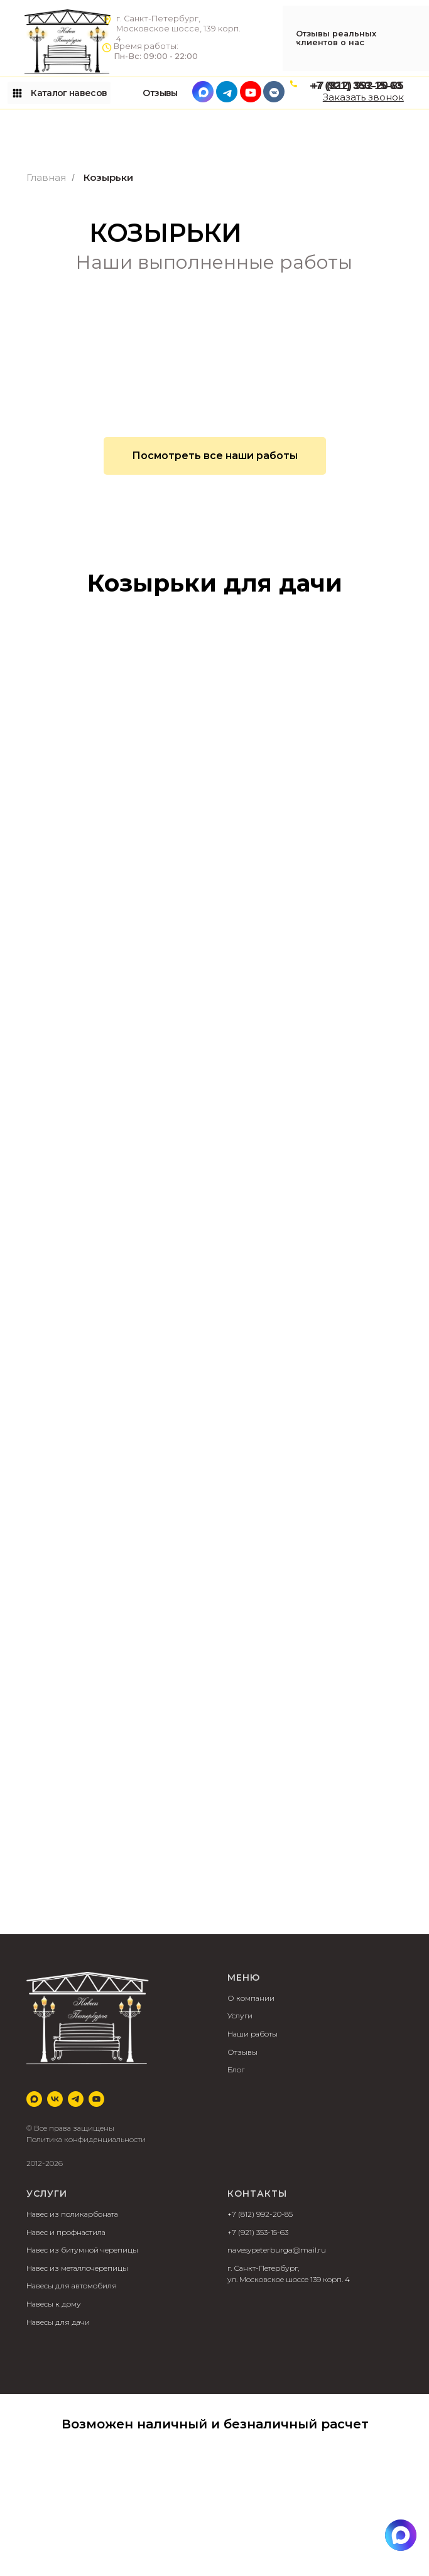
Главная (46, 177)
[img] (400, 2535)
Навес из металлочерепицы (77, 2268)
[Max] (34, 2099)
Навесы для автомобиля (71, 2285)
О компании (250, 1998)
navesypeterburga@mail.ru (276, 2249)
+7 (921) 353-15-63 (257, 2232)
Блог (235, 2069)
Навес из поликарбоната (72, 2214)
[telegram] (76, 2099)
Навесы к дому (53, 2303)
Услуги (240, 2015)
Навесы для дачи (58, 2322)
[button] (363, 97)
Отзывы (242, 2052)
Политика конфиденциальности (86, 2139)
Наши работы (252, 2033)
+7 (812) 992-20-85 (260, 2214)
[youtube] (96, 2099)
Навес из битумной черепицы (82, 2249)
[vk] (55, 2099)
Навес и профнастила (66, 2232)
